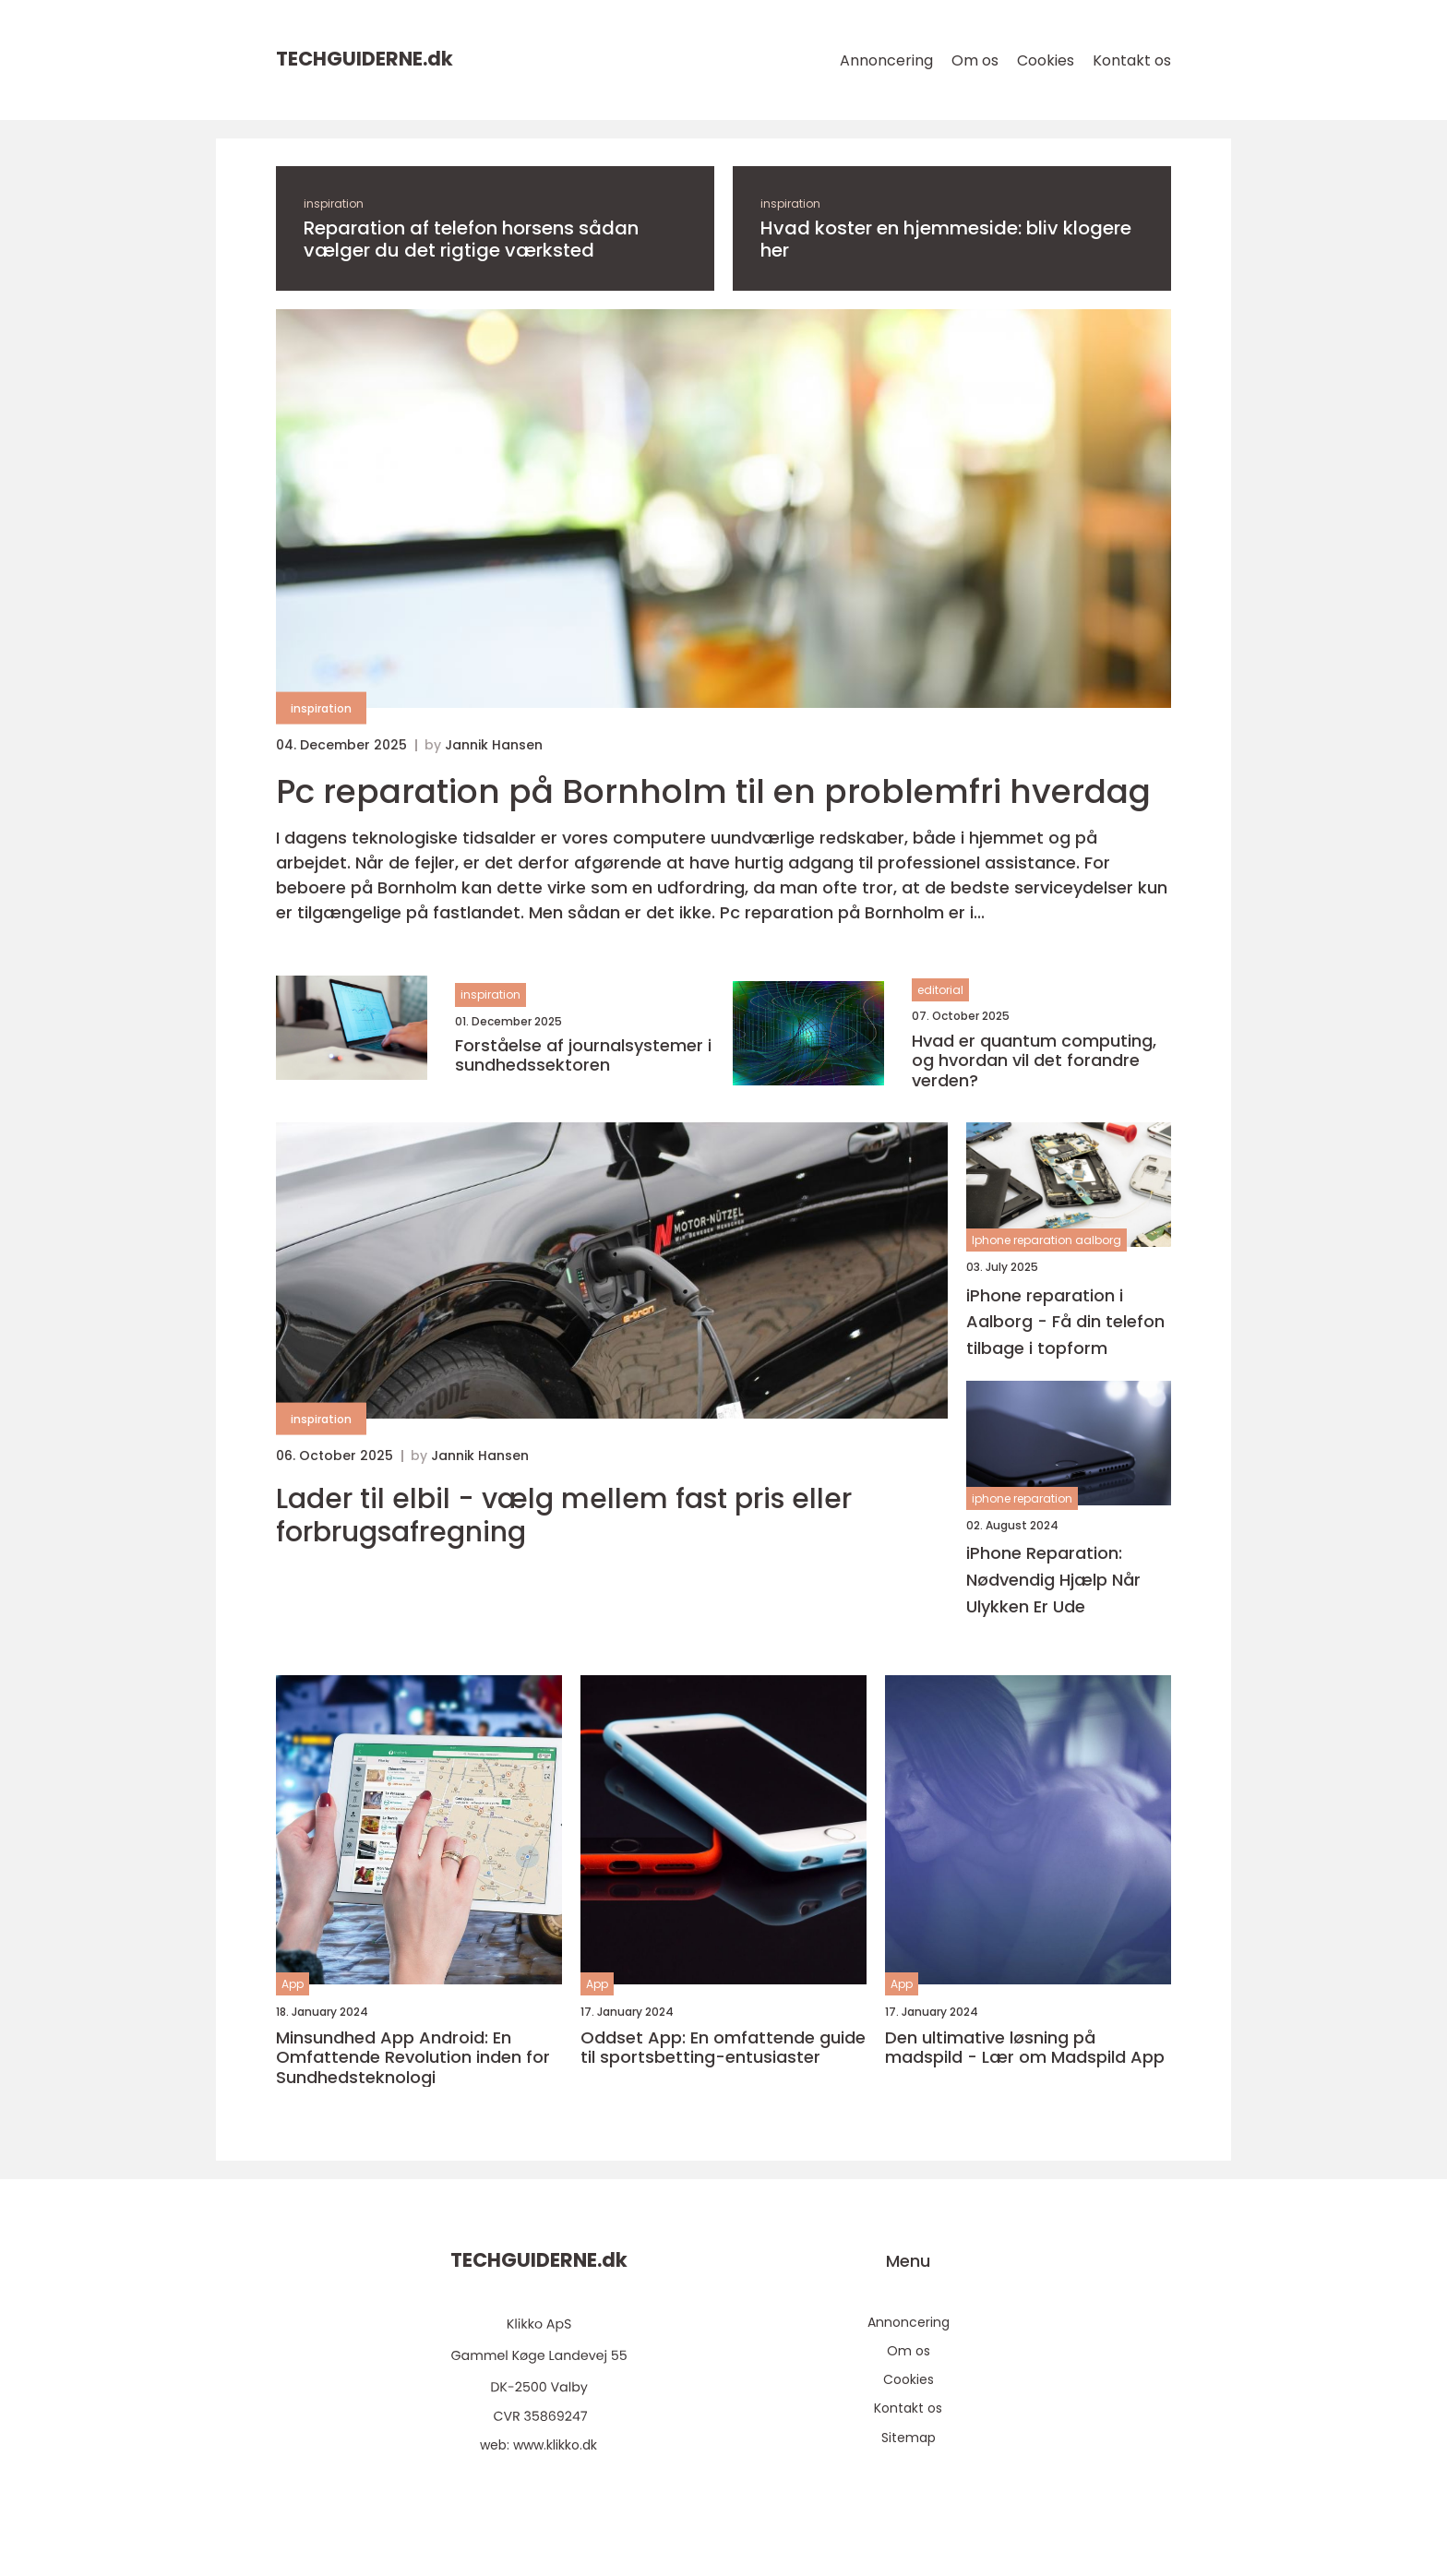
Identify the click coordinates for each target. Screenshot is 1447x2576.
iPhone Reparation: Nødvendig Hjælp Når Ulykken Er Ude (1053, 1579)
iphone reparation (1022, 1498)
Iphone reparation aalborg (1046, 1240)
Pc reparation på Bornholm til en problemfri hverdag (713, 791)
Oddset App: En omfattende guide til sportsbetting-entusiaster (723, 2047)
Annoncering (886, 60)
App (292, 1984)
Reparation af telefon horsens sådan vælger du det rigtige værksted (471, 239)
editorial (940, 990)
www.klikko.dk (555, 2445)
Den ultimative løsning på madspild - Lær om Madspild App (1025, 2047)
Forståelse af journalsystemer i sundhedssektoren (583, 1055)
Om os (975, 60)
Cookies (1045, 60)
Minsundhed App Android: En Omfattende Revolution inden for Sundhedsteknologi (413, 2058)
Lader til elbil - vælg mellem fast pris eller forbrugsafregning (564, 1515)
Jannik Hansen (494, 744)
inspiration (334, 203)
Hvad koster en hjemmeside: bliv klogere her (945, 239)
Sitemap (908, 2437)
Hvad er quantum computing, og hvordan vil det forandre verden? (1034, 1061)
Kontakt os (1132, 60)
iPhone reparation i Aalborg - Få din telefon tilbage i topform (1065, 1322)
